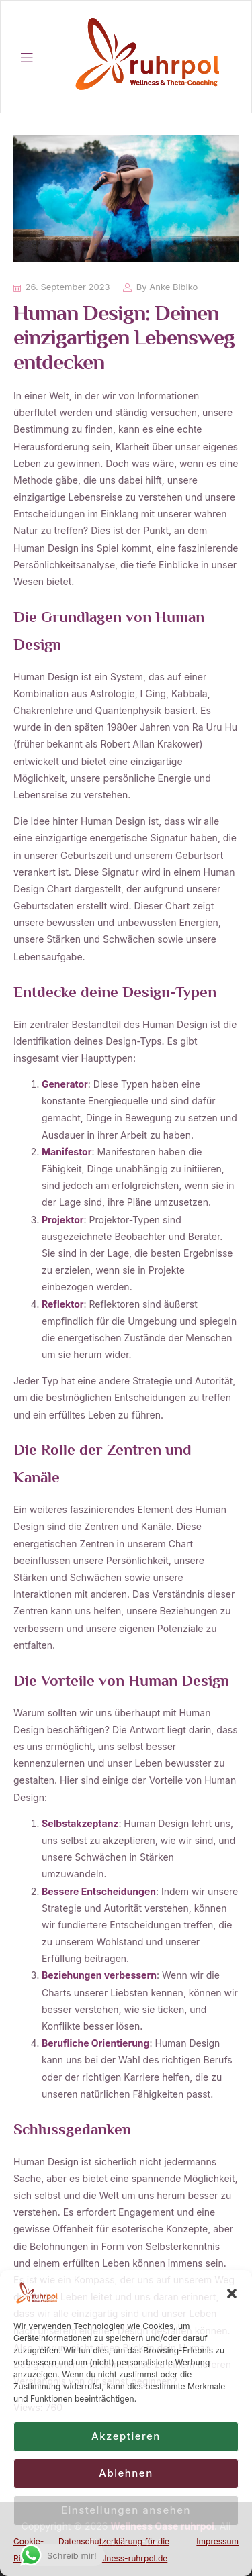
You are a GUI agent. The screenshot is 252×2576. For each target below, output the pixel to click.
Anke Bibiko (173, 286)
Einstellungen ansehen (126, 2510)
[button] (232, 2293)
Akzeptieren (126, 2436)
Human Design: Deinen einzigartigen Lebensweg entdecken (124, 339)
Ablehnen (126, 2473)
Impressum (217, 2541)
